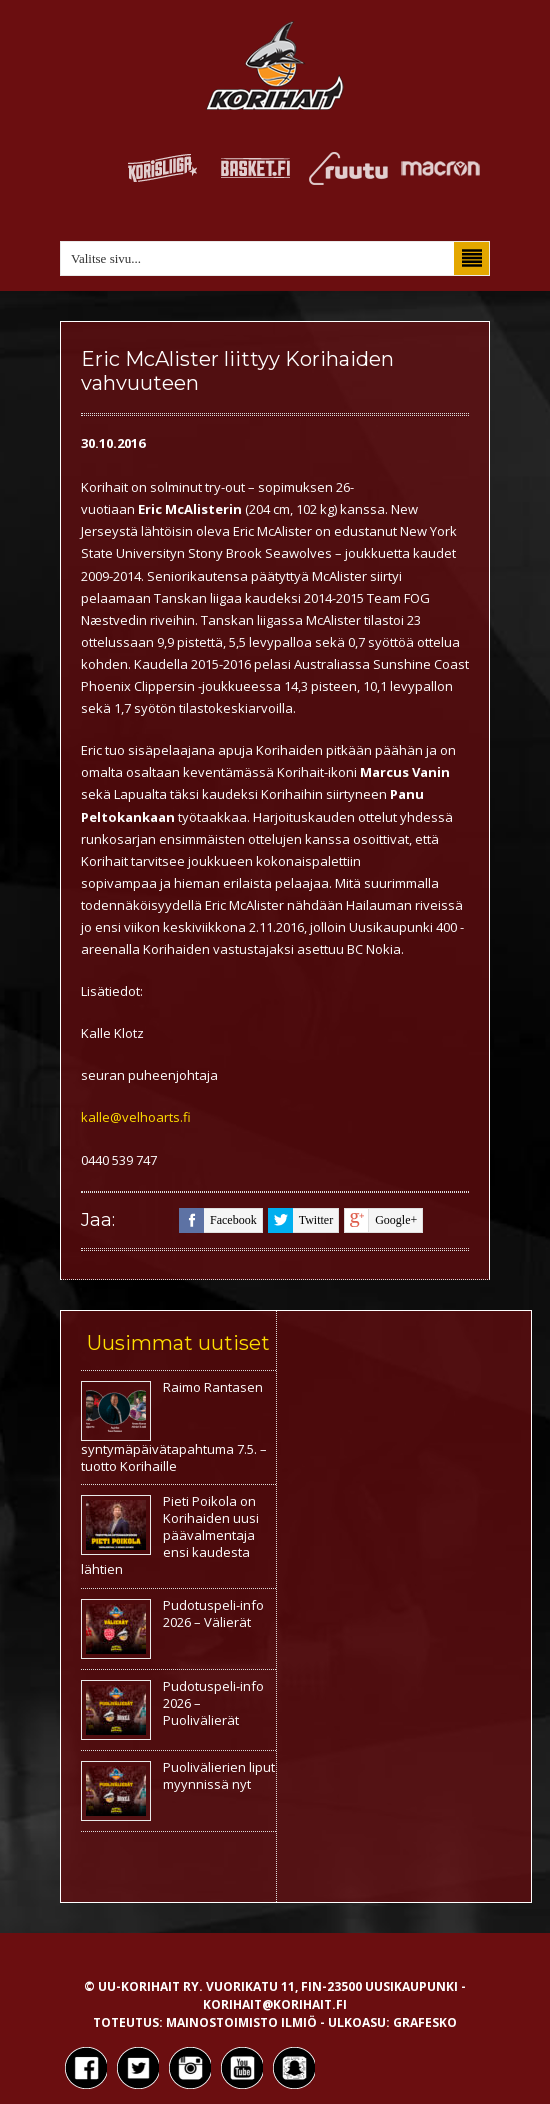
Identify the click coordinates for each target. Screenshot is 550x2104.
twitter (300, 1220)
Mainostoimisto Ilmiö (241, 2022)
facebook (218, 1220)
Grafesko (425, 2022)
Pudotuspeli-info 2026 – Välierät (213, 1613)
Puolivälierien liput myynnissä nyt (219, 1775)
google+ (380, 1220)
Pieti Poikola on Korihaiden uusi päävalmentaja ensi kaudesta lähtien (170, 1535)
